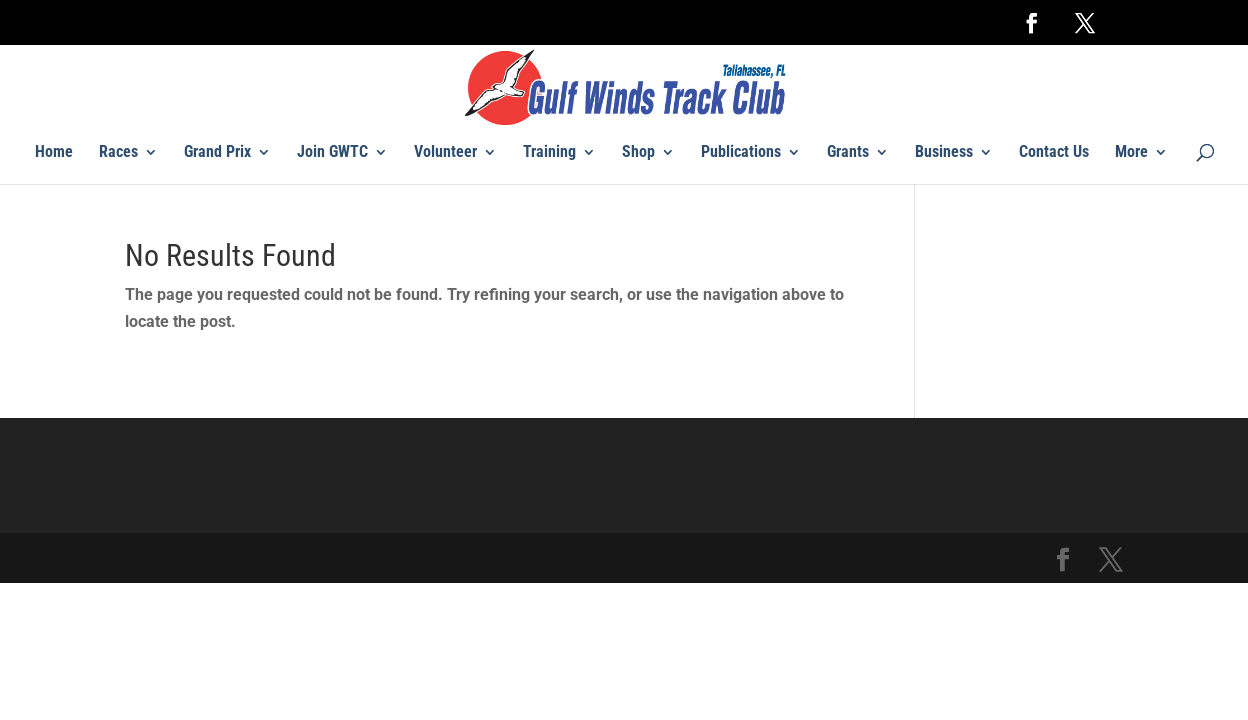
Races (118, 153)
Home (54, 153)
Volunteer (445, 153)
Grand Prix (217, 153)
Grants (848, 153)
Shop (638, 153)
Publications (741, 153)
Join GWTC (332, 153)
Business (944, 153)
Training (549, 153)
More (1131, 153)
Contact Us (1054, 153)
